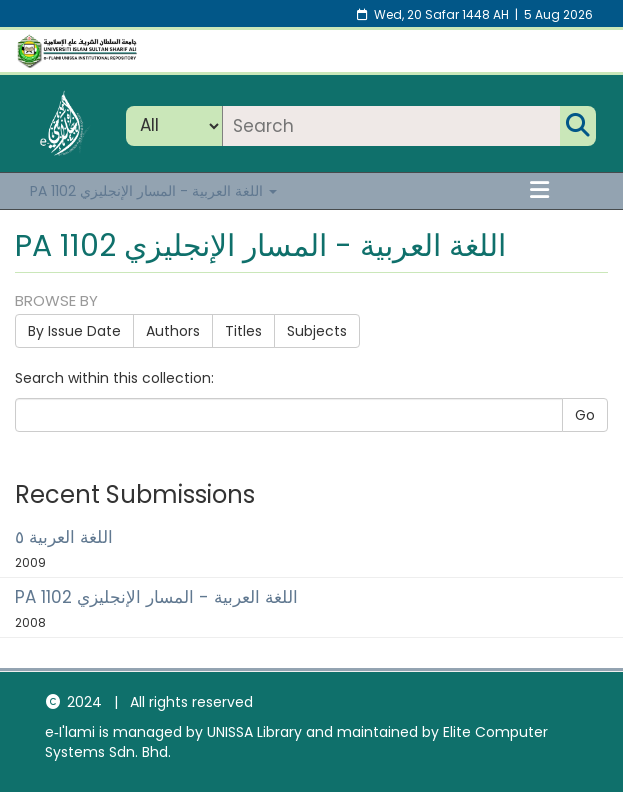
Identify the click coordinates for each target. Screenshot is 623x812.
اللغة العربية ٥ (64, 537)
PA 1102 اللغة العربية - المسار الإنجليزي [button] (153, 191)
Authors (173, 331)
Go (585, 415)
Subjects (317, 331)
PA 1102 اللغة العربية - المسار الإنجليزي (156, 597)
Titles (243, 331)
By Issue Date (74, 331)
